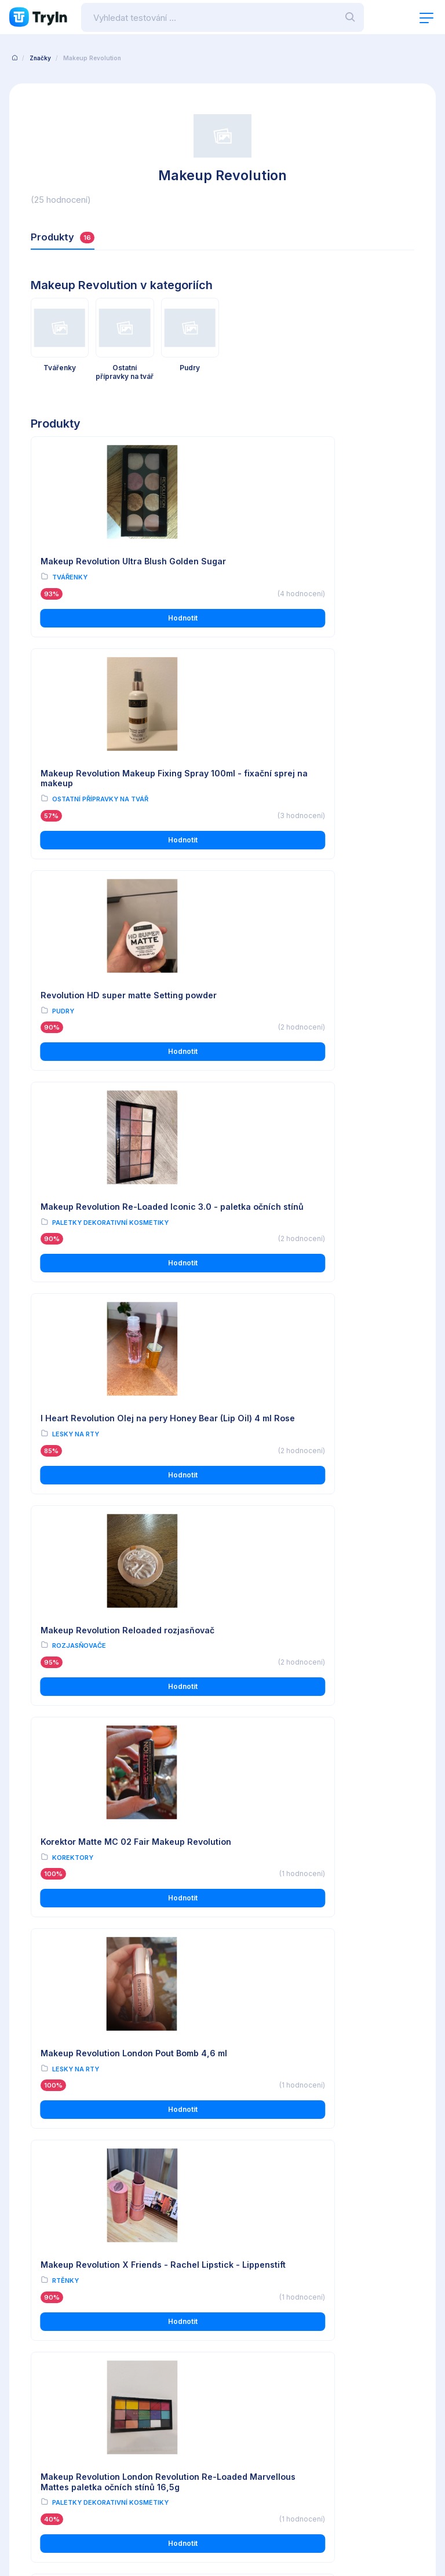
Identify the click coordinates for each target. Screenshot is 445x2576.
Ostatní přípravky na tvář (297, 587)
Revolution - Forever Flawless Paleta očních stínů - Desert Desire (116, 1909)
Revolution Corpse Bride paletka (303, 1904)
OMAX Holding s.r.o (106, 2534)
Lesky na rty (75, 1028)
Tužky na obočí (277, 2161)
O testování (242, 2319)
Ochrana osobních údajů (53, 2335)
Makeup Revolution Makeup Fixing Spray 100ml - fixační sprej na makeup (316, 567)
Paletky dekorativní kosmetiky (307, 808)
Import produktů (250, 2351)
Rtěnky (65, 1469)
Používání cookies (43, 2351)
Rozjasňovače (275, 1028)
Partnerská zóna (250, 2367)
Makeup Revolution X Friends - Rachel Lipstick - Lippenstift (120, 1447)
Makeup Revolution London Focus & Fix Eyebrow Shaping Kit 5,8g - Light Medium (318, 2134)
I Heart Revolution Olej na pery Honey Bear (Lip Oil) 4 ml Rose (118, 1007)
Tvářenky (69, 587)
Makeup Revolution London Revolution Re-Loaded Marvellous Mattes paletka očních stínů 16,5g (316, 1452)
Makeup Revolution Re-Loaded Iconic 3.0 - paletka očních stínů (314, 787)
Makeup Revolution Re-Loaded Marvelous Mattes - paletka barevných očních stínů (120, 1683)
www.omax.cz (259, 2459)
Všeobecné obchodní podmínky (67, 2319)
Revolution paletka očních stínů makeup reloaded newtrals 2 (319, 1678)
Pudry (63, 808)
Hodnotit (124, 628)
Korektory (72, 1249)
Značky (40, 57)
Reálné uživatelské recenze (270, 2335)
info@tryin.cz (257, 2470)
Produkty (63, 237)
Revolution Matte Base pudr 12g (106, 2124)
